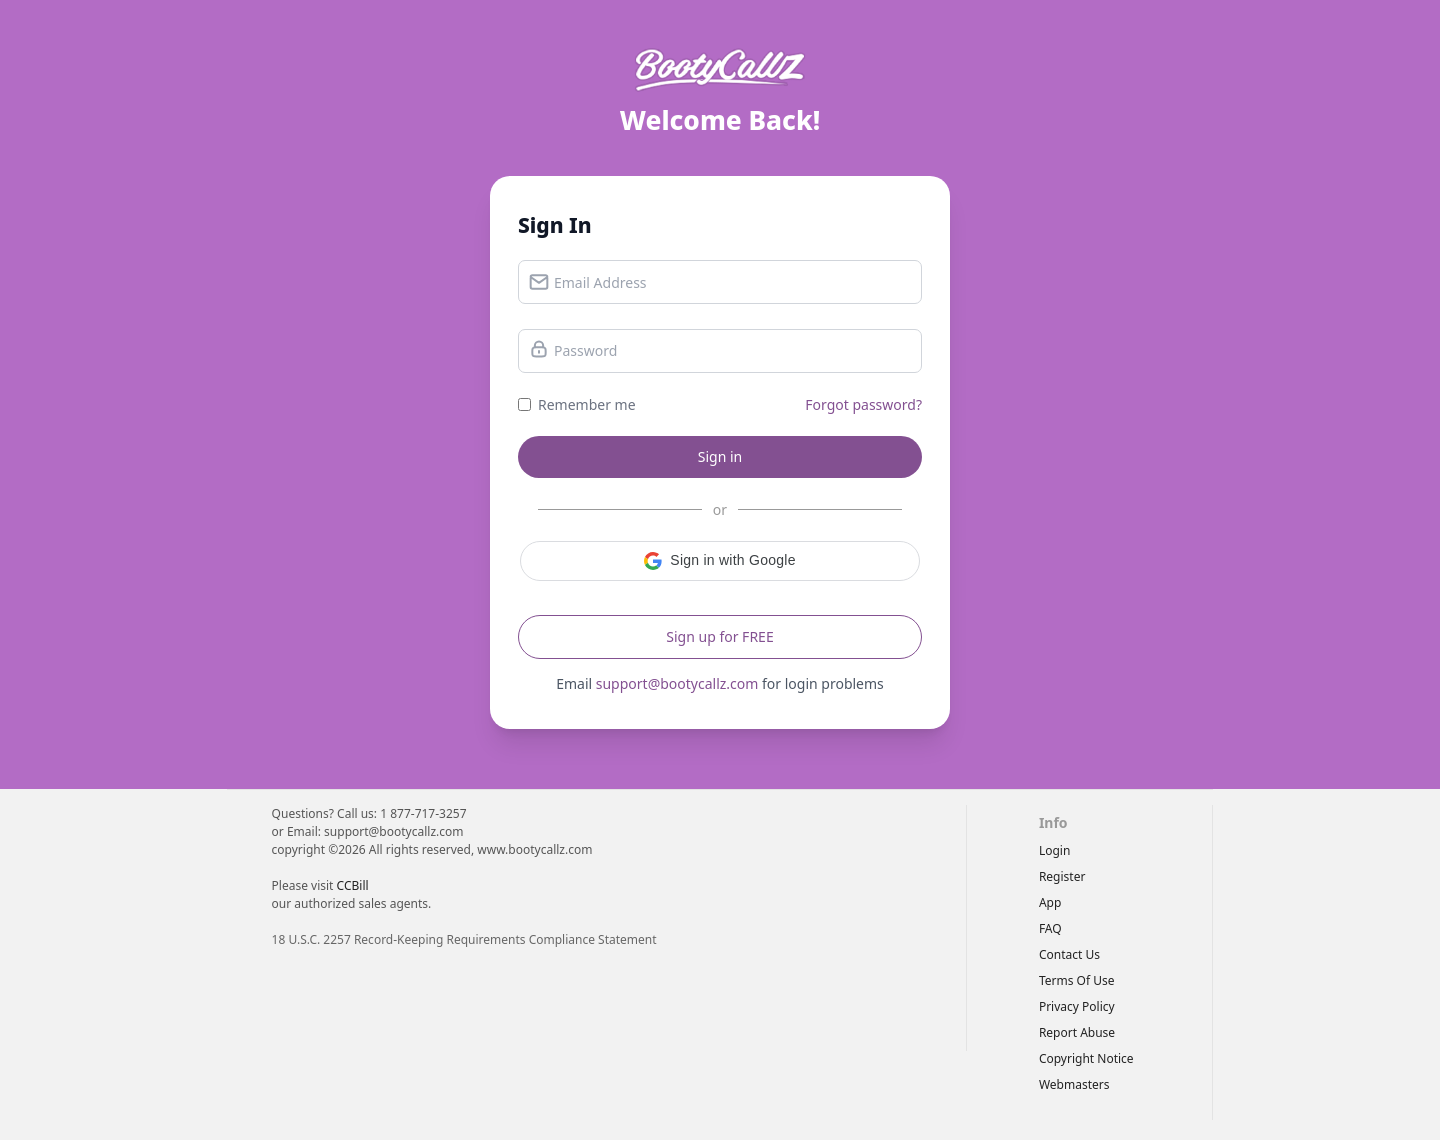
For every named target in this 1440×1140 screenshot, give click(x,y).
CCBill (353, 885)
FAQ (1050, 928)
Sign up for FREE (719, 636)
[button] (720, 561)
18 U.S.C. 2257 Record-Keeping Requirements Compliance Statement (464, 939)
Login (1054, 850)
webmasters (1074, 1084)
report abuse (1077, 1032)
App (1050, 902)
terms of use (1077, 980)
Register (1062, 876)
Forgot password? (863, 404)
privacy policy (1077, 1006)
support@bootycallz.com (677, 683)
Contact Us (1069, 954)
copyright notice (1086, 1058)
